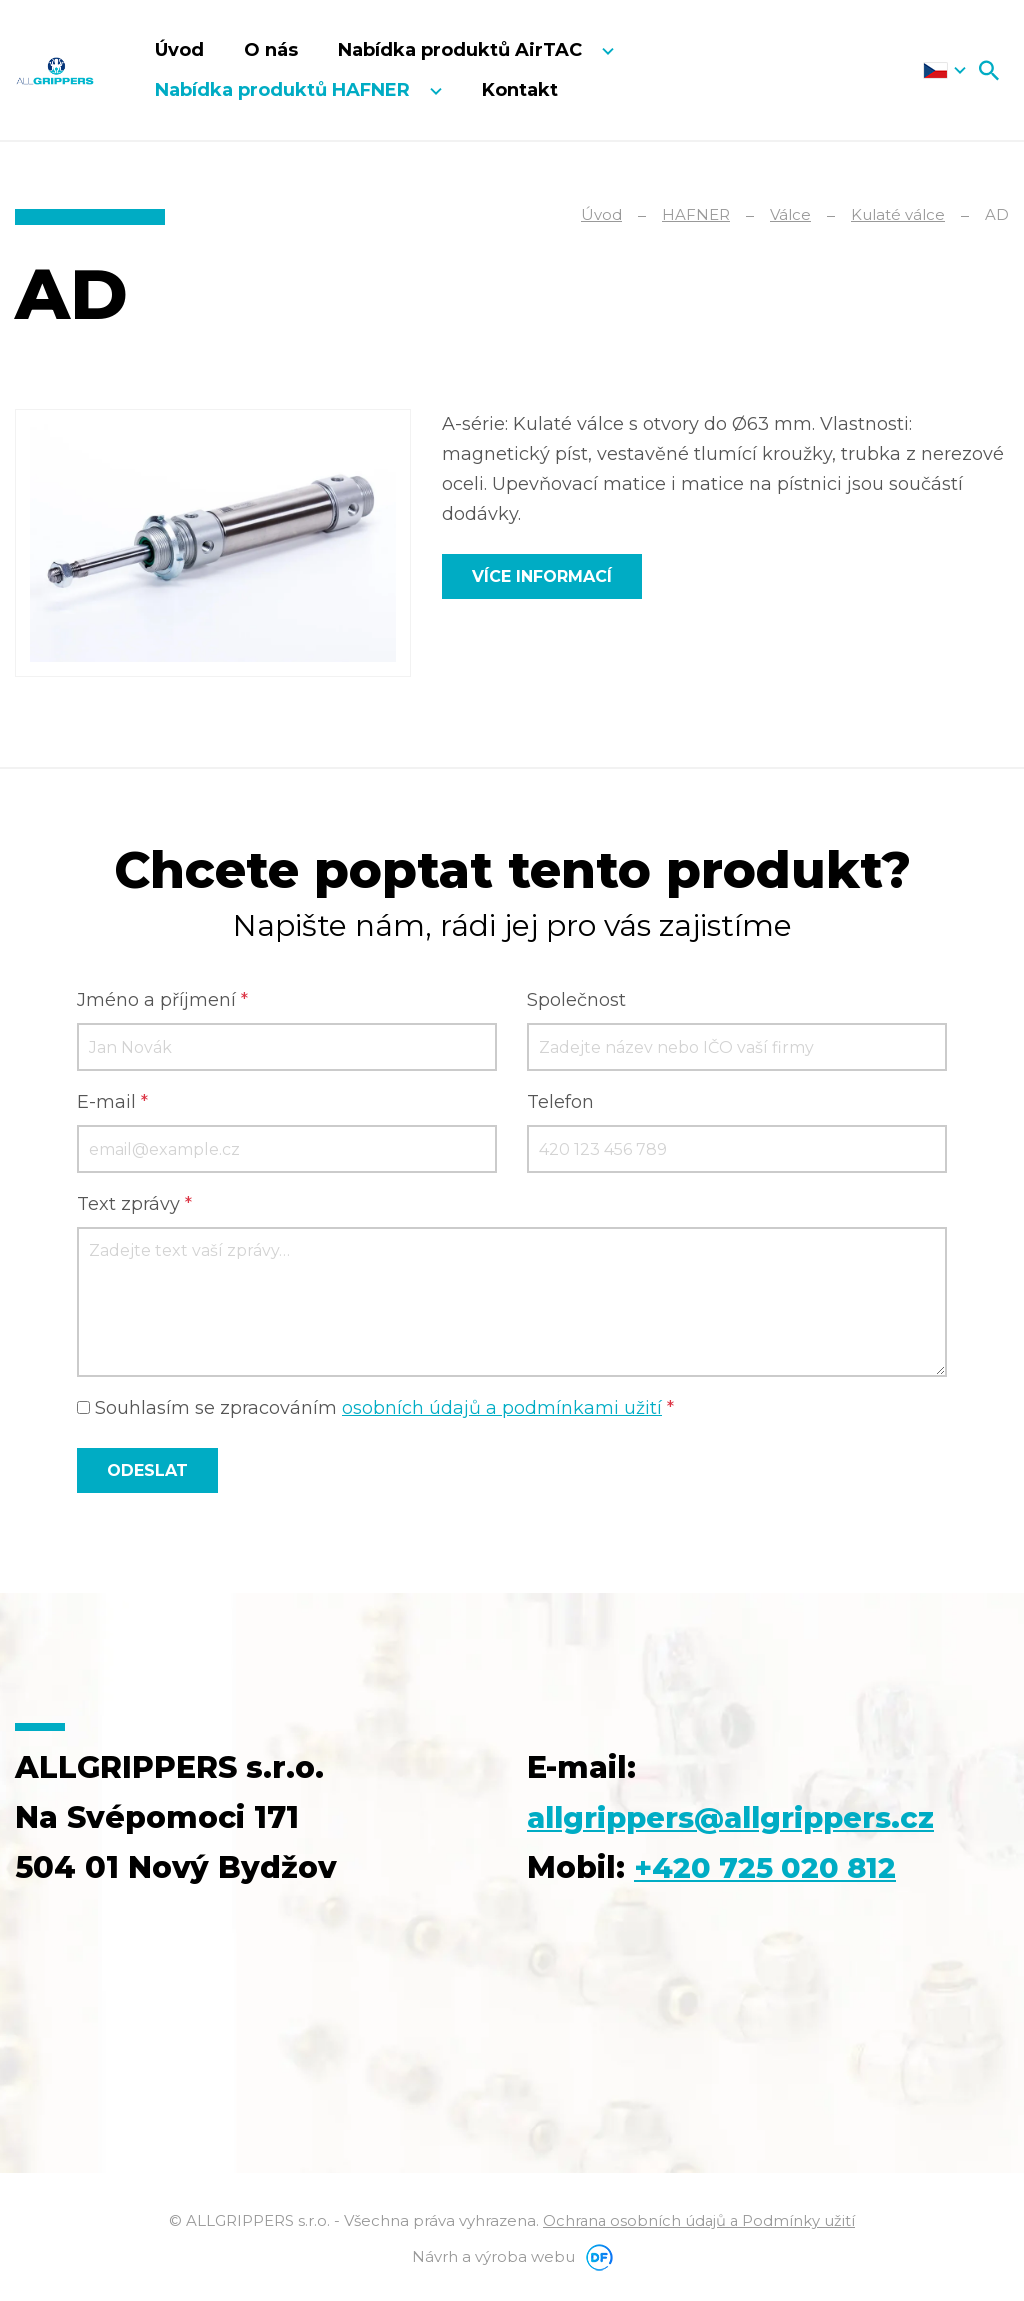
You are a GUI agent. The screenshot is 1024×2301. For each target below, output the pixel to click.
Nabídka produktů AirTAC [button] (462, 50)
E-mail (112, 1103)
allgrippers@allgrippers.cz (741, 1818)
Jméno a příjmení (162, 1001)
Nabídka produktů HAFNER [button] (285, 90)
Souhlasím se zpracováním (375, 1409)
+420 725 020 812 (770, 1868)
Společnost (576, 1001)
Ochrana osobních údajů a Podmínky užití (699, 2221)
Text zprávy (134, 1205)
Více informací (542, 576)
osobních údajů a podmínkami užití (502, 1409)
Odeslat (147, 1471)
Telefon (560, 1103)
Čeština (944, 70)
